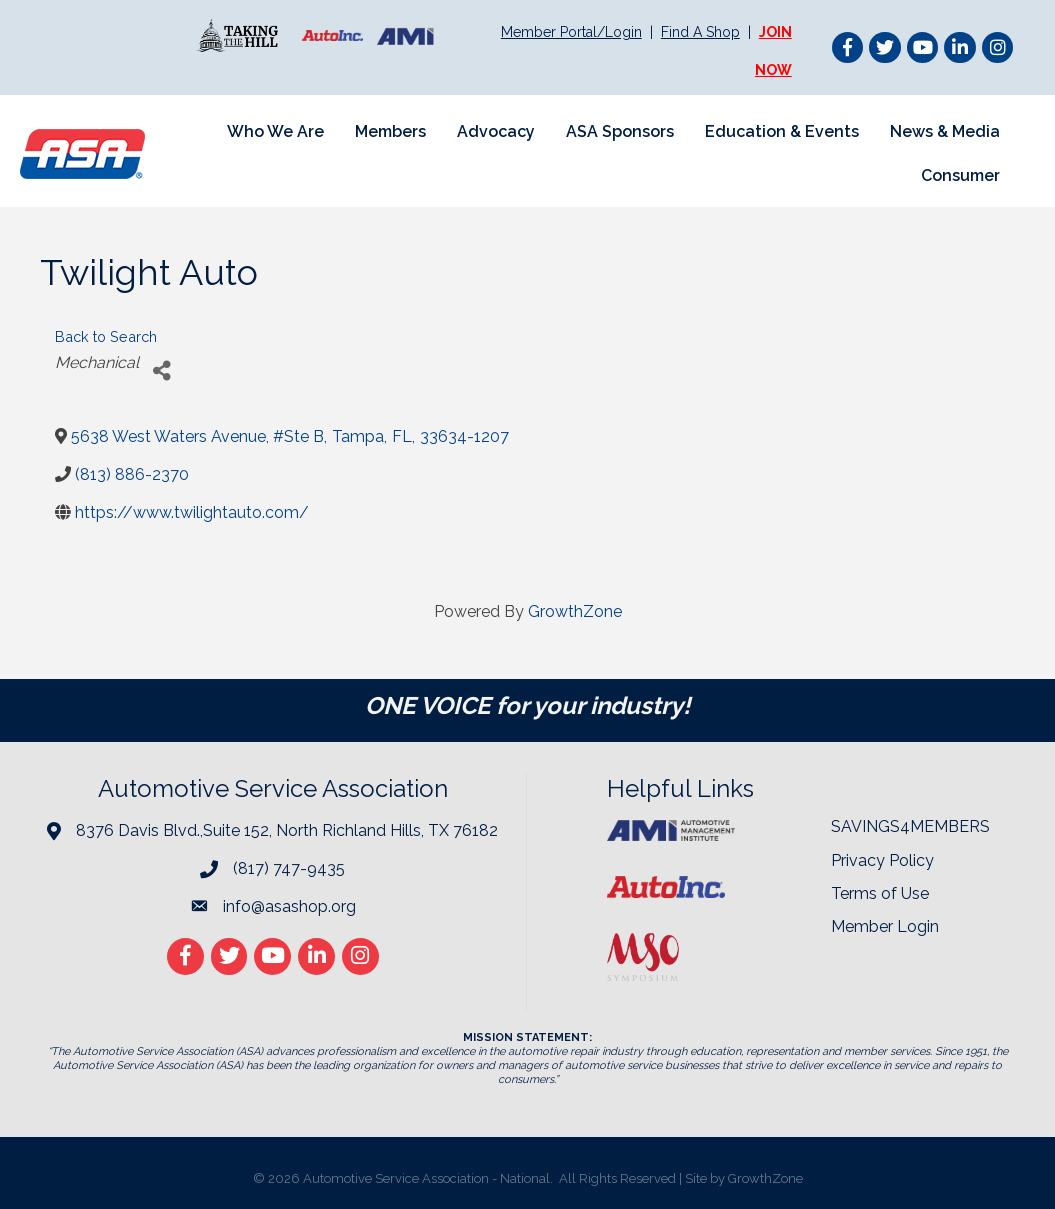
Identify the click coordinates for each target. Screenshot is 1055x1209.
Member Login (885, 926)
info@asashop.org (289, 906)
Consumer (960, 175)
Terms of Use (880, 893)
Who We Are (275, 131)
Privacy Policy (882, 860)
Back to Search (106, 336)
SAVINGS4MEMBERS (910, 826)
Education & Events (782, 131)
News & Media (945, 131)
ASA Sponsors (620, 131)
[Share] (161, 370)
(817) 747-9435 (289, 868)
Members (390, 131)
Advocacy (496, 131)
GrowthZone (575, 611)
